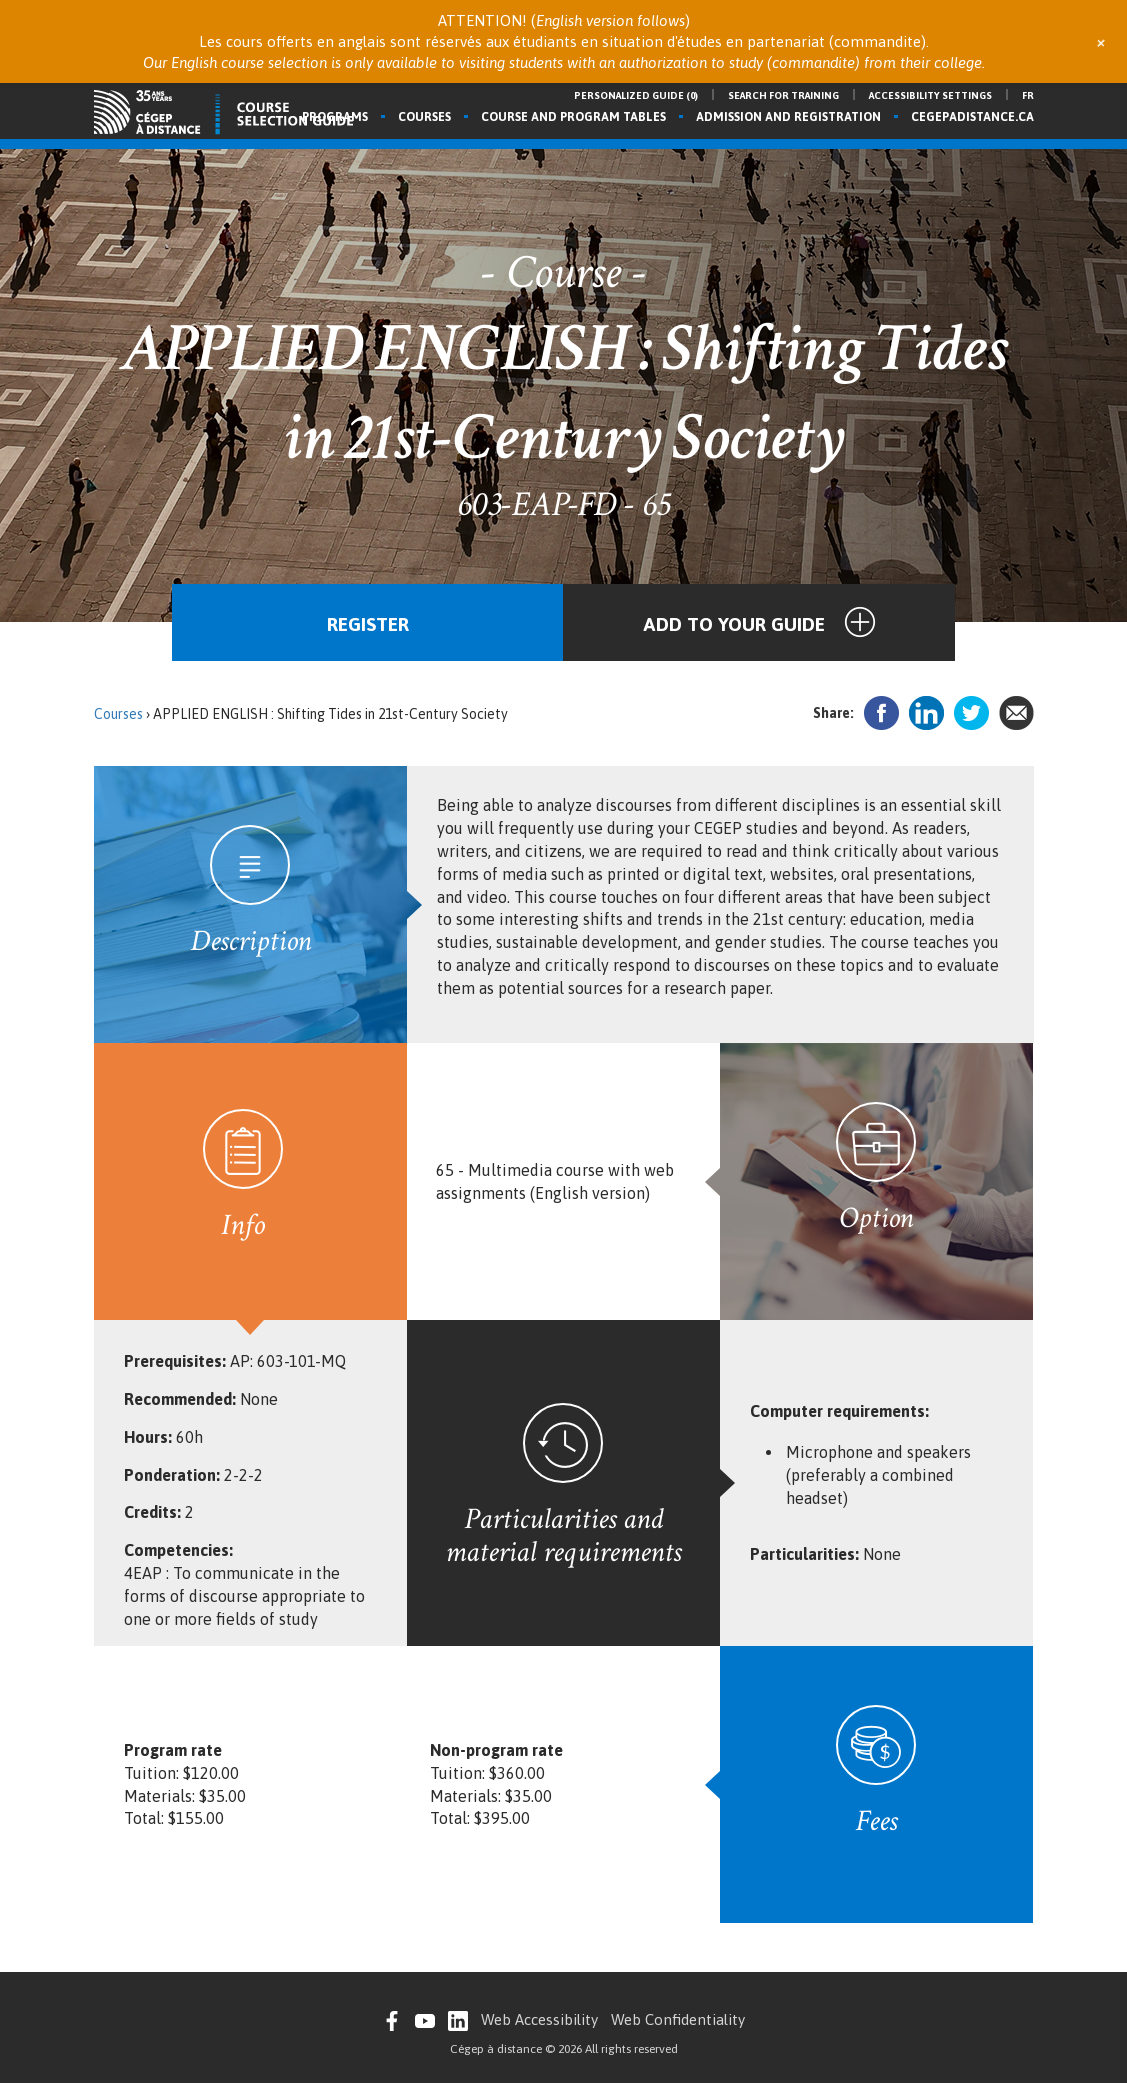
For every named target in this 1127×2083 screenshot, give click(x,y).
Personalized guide (636, 95)
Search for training (783, 95)
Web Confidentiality (678, 2019)
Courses (424, 117)
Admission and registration (788, 117)
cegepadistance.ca (972, 117)
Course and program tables (573, 117)
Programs (335, 117)
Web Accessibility (539, 2019)
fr (1028, 95)
